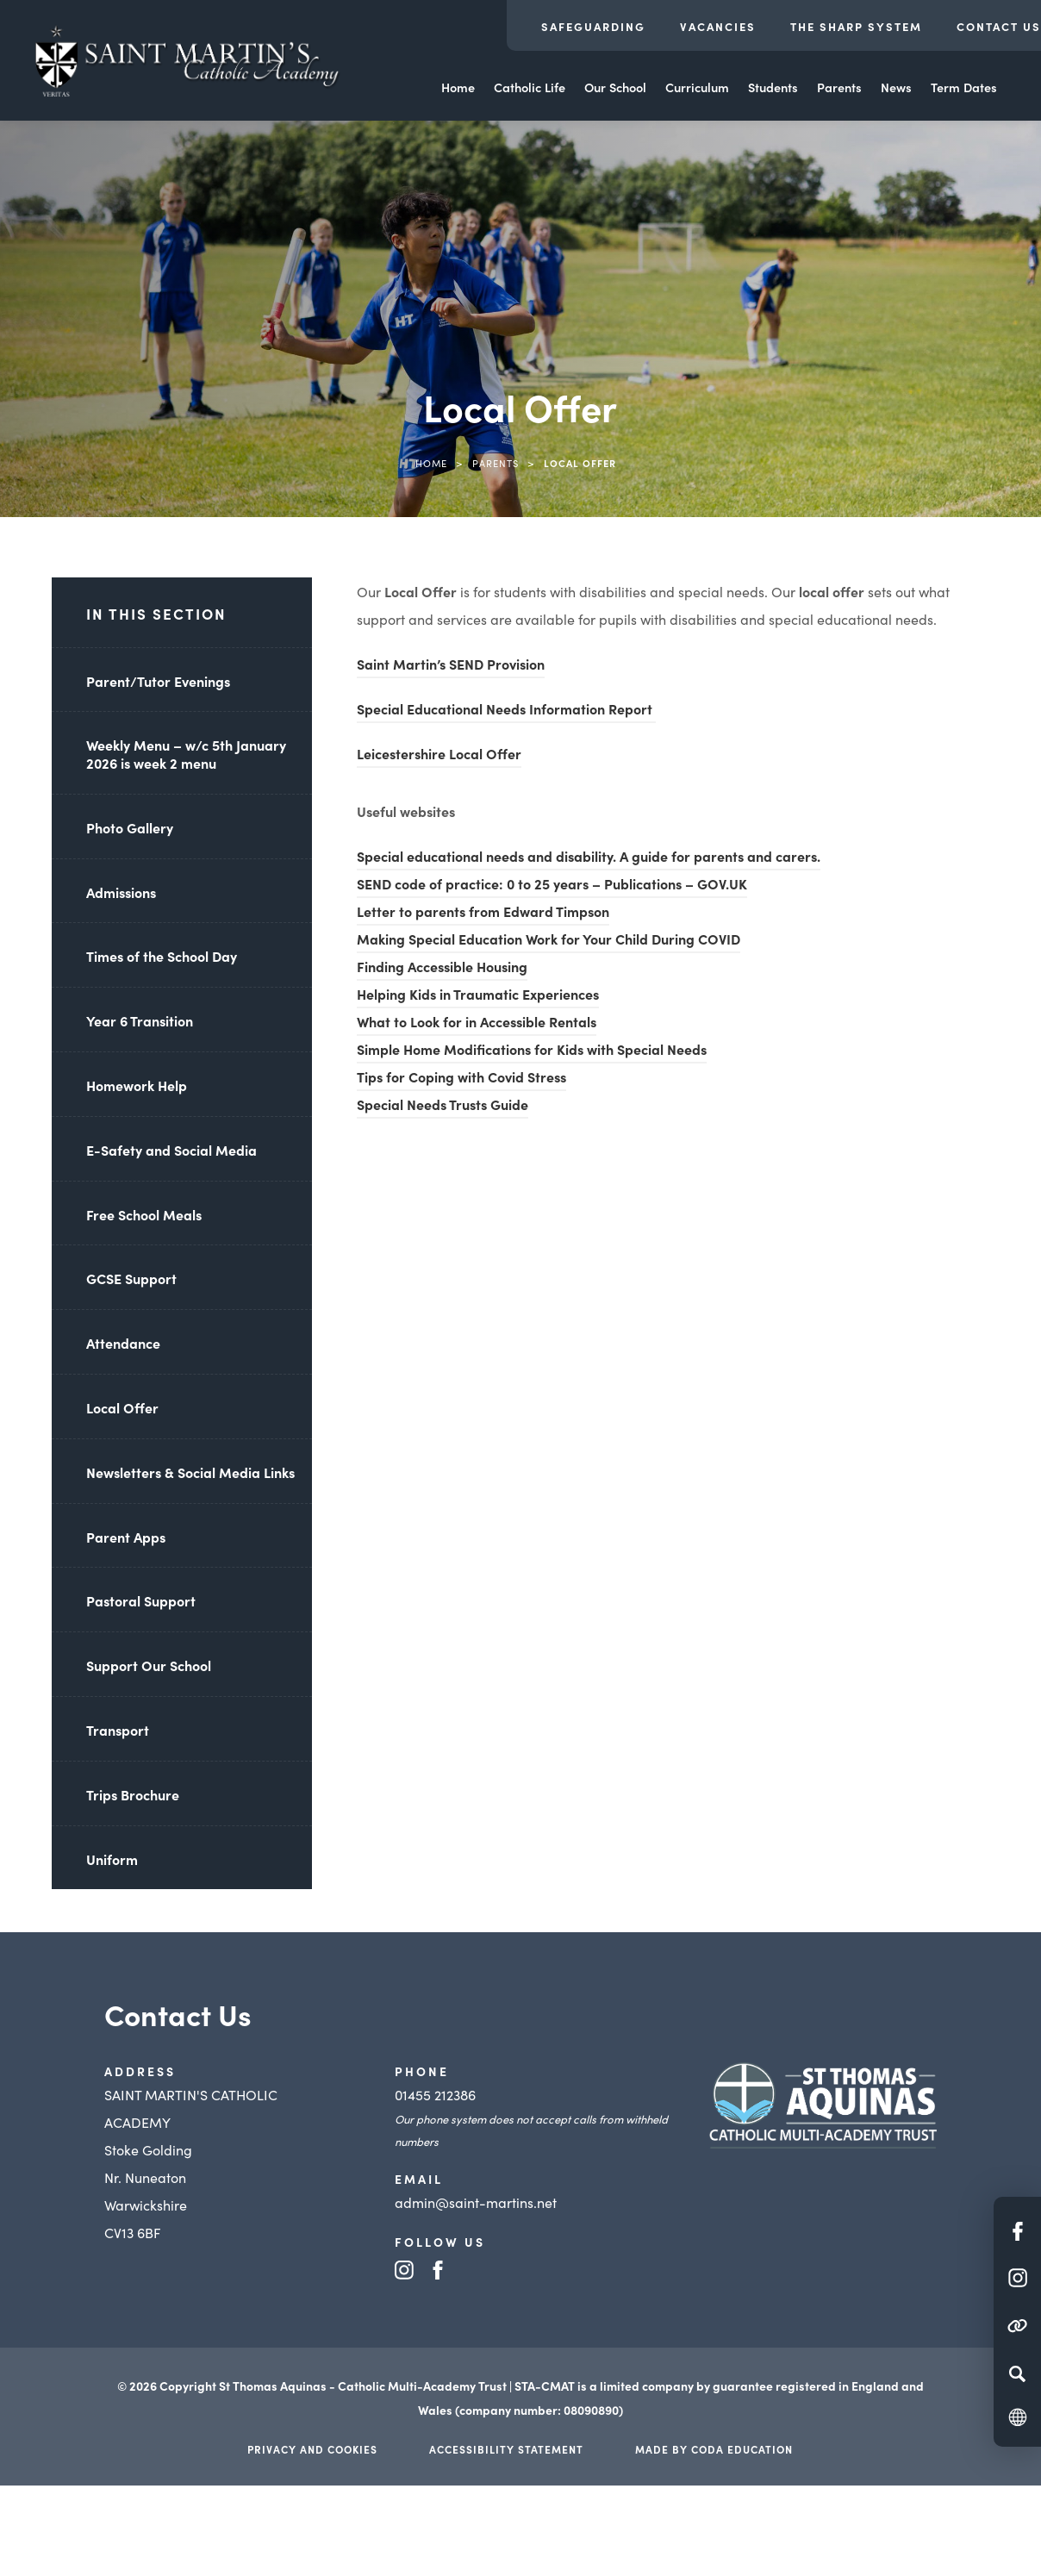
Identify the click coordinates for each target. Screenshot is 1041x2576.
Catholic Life (529, 87)
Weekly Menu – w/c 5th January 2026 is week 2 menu (186, 753)
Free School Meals (144, 1214)
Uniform (112, 1858)
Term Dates (964, 87)
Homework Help (136, 1085)
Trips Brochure (132, 1794)
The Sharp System (856, 26)
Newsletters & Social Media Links (190, 1472)
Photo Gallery (129, 827)
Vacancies (718, 26)
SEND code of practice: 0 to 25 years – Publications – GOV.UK (552, 886)
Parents (839, 87)
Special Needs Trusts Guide (442, 1107)
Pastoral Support (141, 1600)
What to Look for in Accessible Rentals (476, 1024)
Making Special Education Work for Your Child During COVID (548, 941)
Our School (615, 87)
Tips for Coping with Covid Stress (461, 1079)
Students (773, 87)
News (896, 87)
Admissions (121, 892)
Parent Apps (125, 1536)
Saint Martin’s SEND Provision (451, 663)
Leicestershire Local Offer (439, 756)
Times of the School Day (161, 955)
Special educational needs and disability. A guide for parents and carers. (588, 858)
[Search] (1017, 2373)
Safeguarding (593, 26)
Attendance (123, 1342)
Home (458, 87)
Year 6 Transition (139, 1020)
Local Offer (122, 1407)
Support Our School (148, 1665)
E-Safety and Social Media (171, 1149)
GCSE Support (131, 1278)
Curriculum (697, 87)
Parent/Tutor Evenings (158, 680)
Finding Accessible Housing (442, 969)
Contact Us (999, 26)
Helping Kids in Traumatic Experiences (478, 996)
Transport (117, 1729)
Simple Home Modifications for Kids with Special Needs (532, 1051)
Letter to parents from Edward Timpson (483, 913)
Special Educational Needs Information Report (506, 711)
